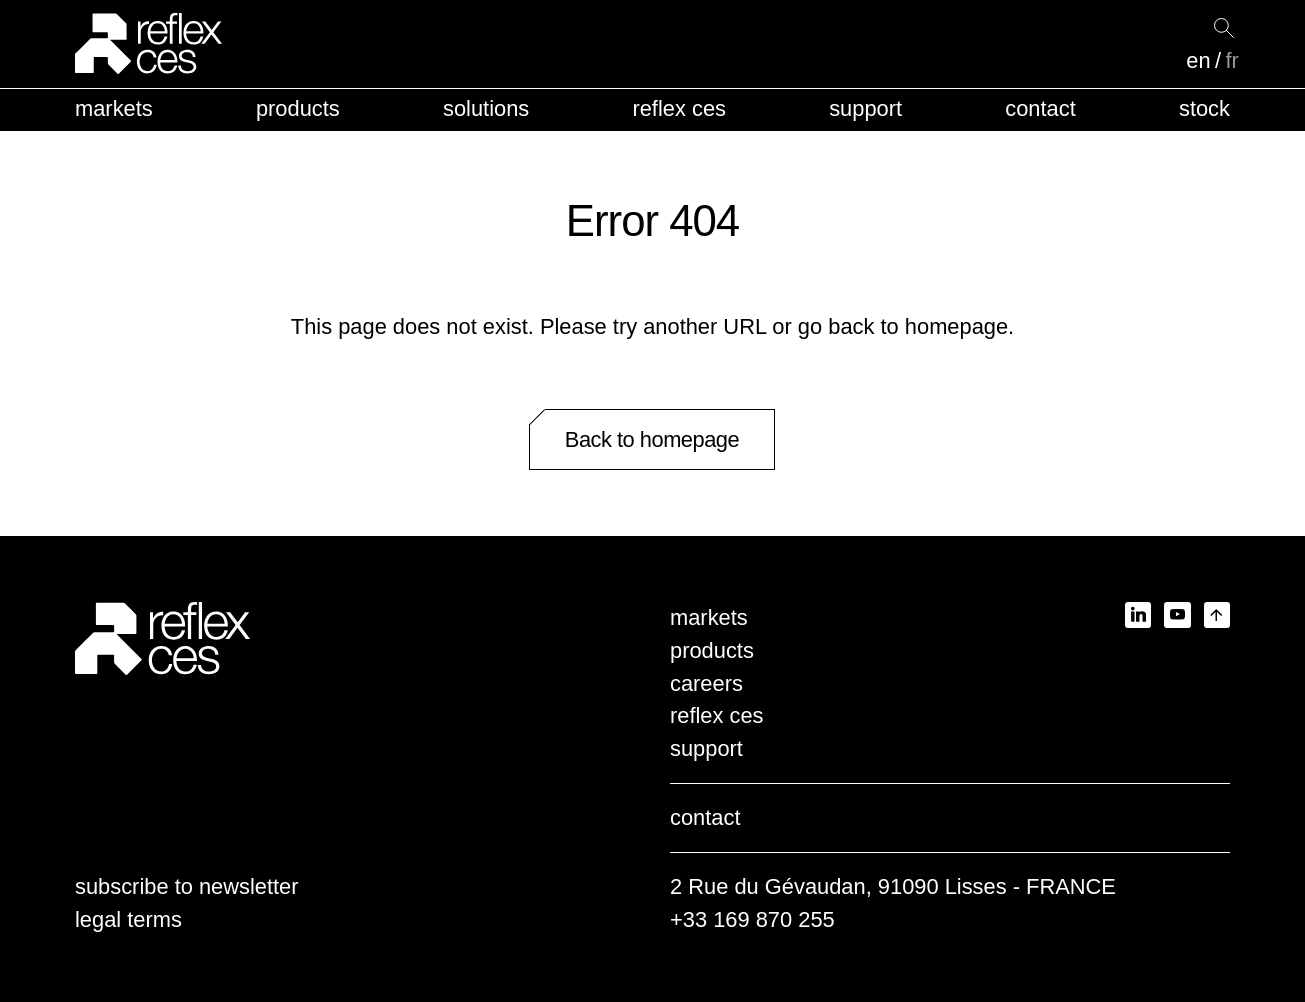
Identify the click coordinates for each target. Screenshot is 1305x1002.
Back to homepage (652, 439)
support (865, 108)
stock (1204, 108)
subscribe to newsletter (187, 886)
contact (1040, 108)
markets (114, 108)
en (1198, 60)
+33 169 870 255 (752, 919)
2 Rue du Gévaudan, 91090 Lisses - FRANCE (893, 886)
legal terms (128, 919)
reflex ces (679, 108)
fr (1231, 60)
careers (706, 683)
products (298, 108)
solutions (486, 108)
